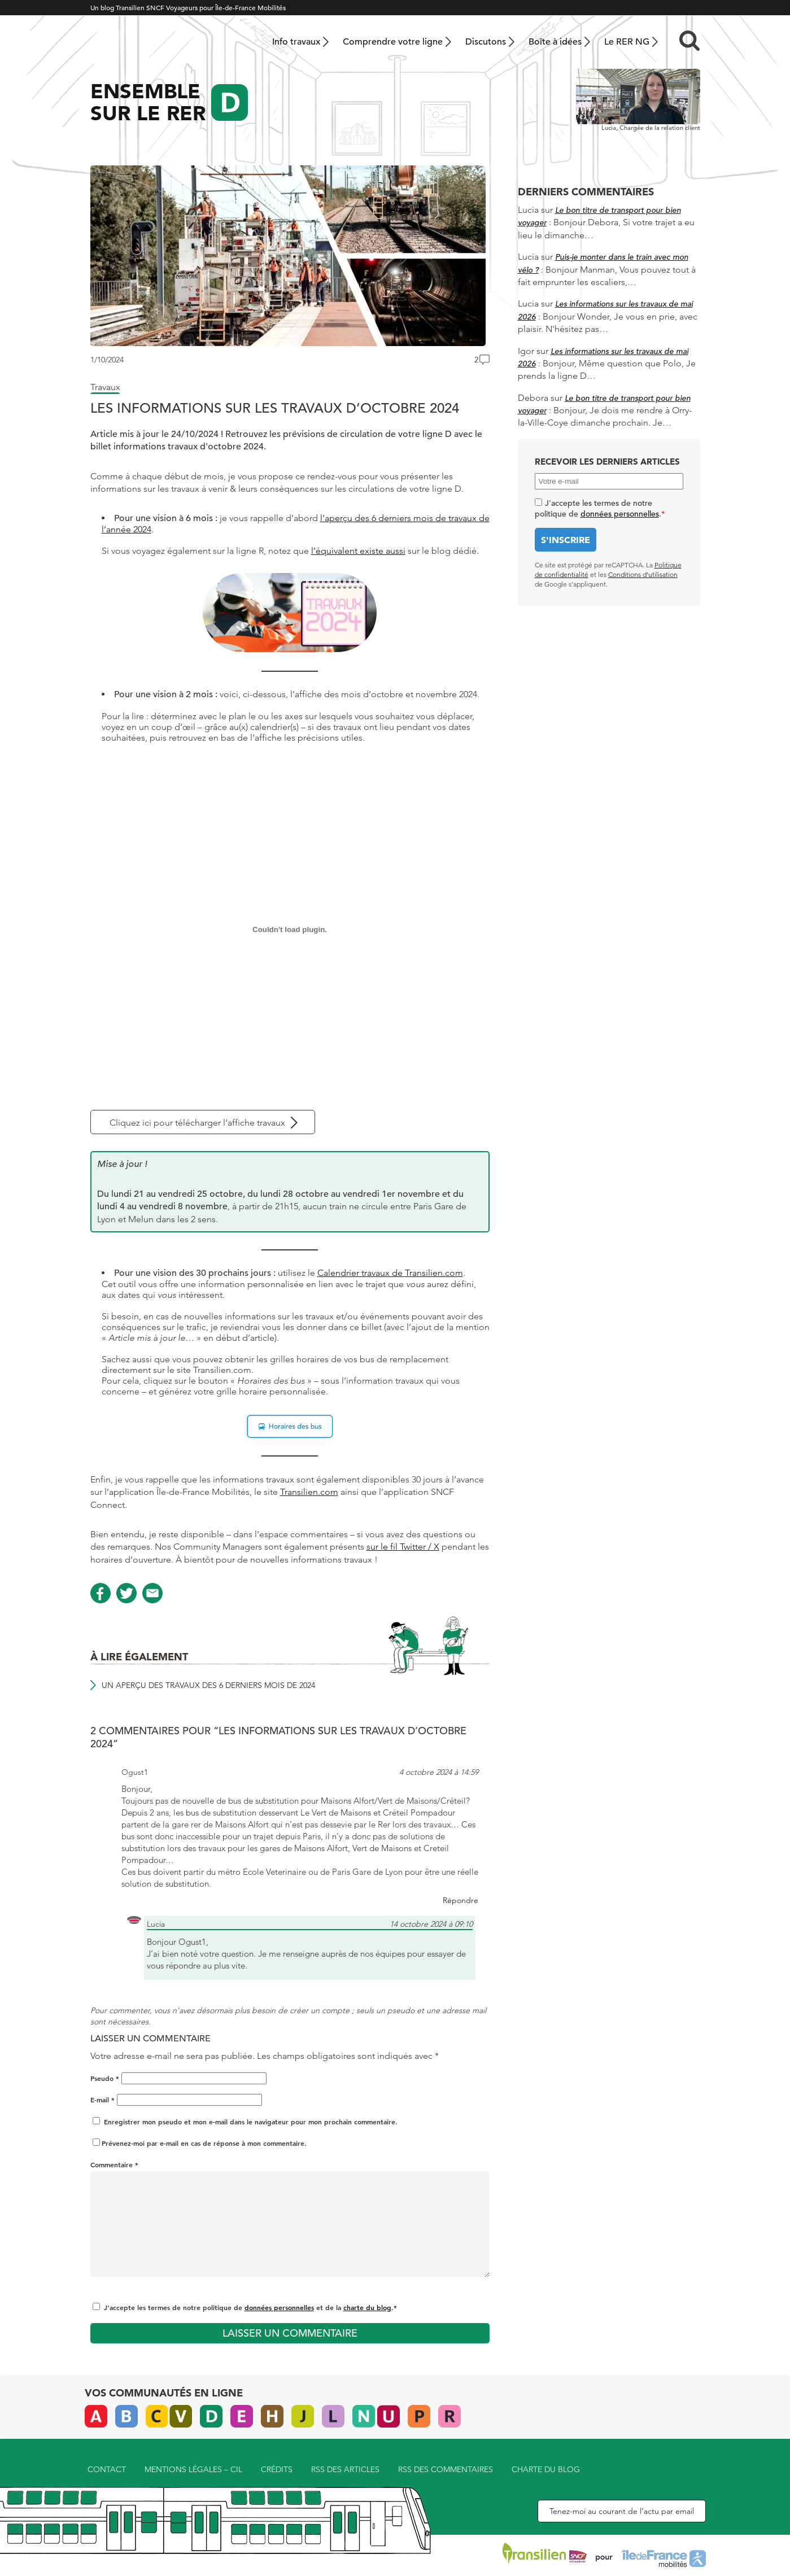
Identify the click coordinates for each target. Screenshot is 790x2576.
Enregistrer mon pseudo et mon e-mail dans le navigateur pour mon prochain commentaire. (251, 2121)
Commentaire (114, 2164)
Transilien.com (309, 1491)
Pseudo (104, 2078)
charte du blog (367, 2307)
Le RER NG (626, 41)
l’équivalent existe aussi (358, 550)
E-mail (102, 2099)
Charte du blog (546, 2469)
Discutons (485, 41)
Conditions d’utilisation (643, 574)
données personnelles (279, 2307)
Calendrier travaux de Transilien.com (390, 1272)
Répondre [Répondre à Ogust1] (460, 1900)
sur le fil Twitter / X (402, 1546)
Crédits (277, 2469)
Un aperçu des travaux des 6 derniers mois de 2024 (208, 1685)
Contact (107, 2469)
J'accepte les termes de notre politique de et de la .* (250, 2307)
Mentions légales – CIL (193, 2469)
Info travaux (296, 41)
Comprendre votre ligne (393, 41)
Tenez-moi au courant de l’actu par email (621, 2511)
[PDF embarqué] (290, 929)
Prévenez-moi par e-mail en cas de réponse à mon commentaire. (200, 2143)
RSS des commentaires (445, 2469)
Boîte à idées (555, 41)
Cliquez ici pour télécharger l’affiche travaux (197, 1122)
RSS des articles (345, 2469)
